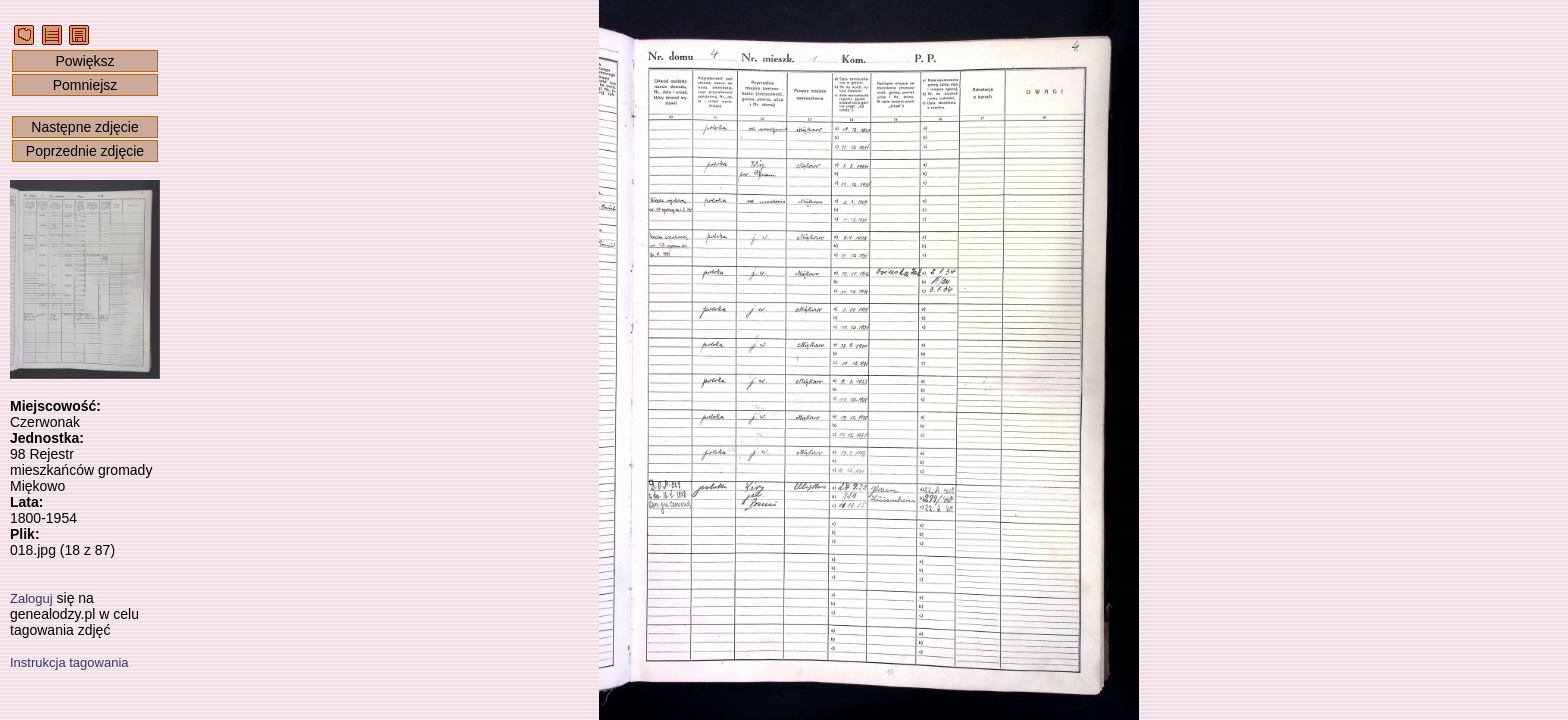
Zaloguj (31, 598)
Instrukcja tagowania (69, 662)
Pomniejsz (85, 85)
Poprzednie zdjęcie (85, 151)
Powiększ (84, 61)
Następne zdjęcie (84, 127)
